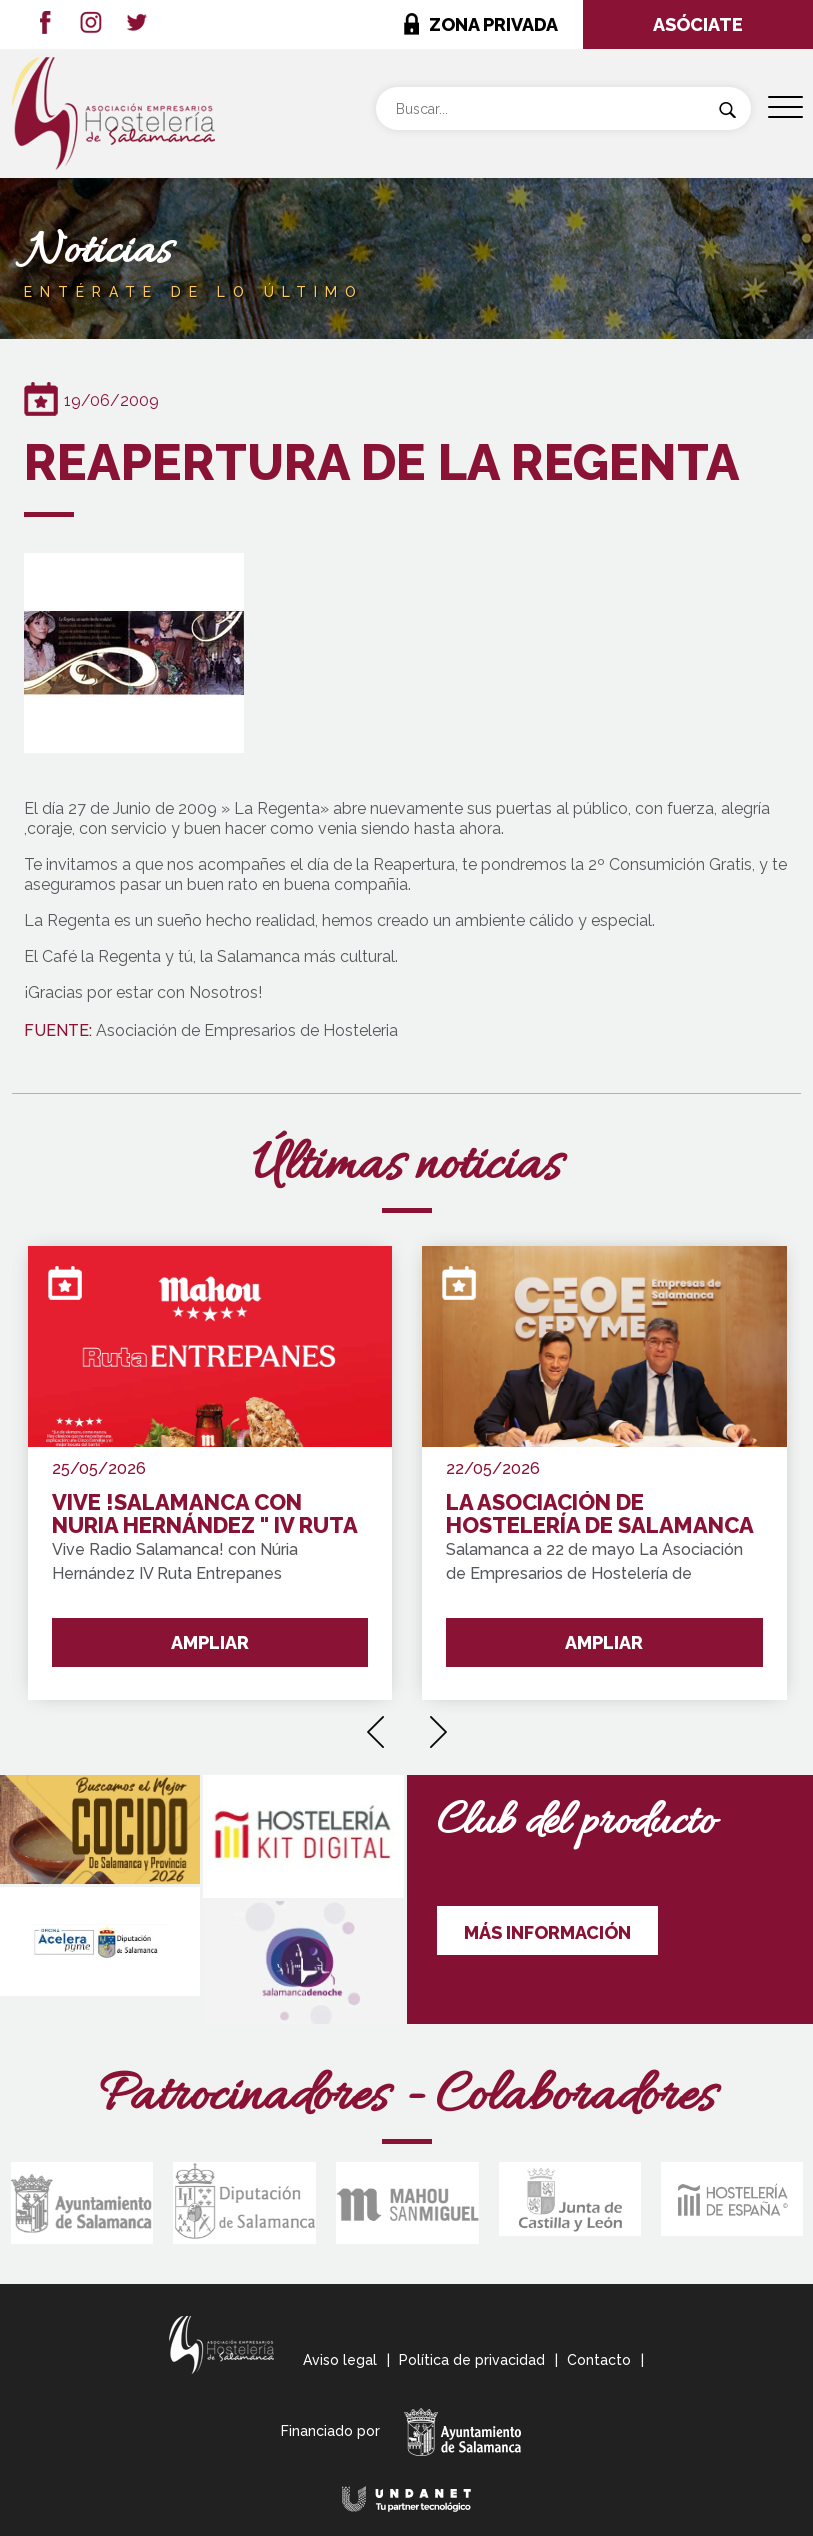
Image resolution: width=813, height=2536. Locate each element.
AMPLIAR (210, 1642)
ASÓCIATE (698, 24)
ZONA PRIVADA (493, 24)
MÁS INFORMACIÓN (547, 1932)
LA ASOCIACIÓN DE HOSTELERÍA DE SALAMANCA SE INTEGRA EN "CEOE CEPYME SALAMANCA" (599, 1514)
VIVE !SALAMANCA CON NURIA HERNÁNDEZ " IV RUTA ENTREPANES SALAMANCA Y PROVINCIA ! (204, 1514)
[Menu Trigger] (785, 107)
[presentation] (375, 1725)
